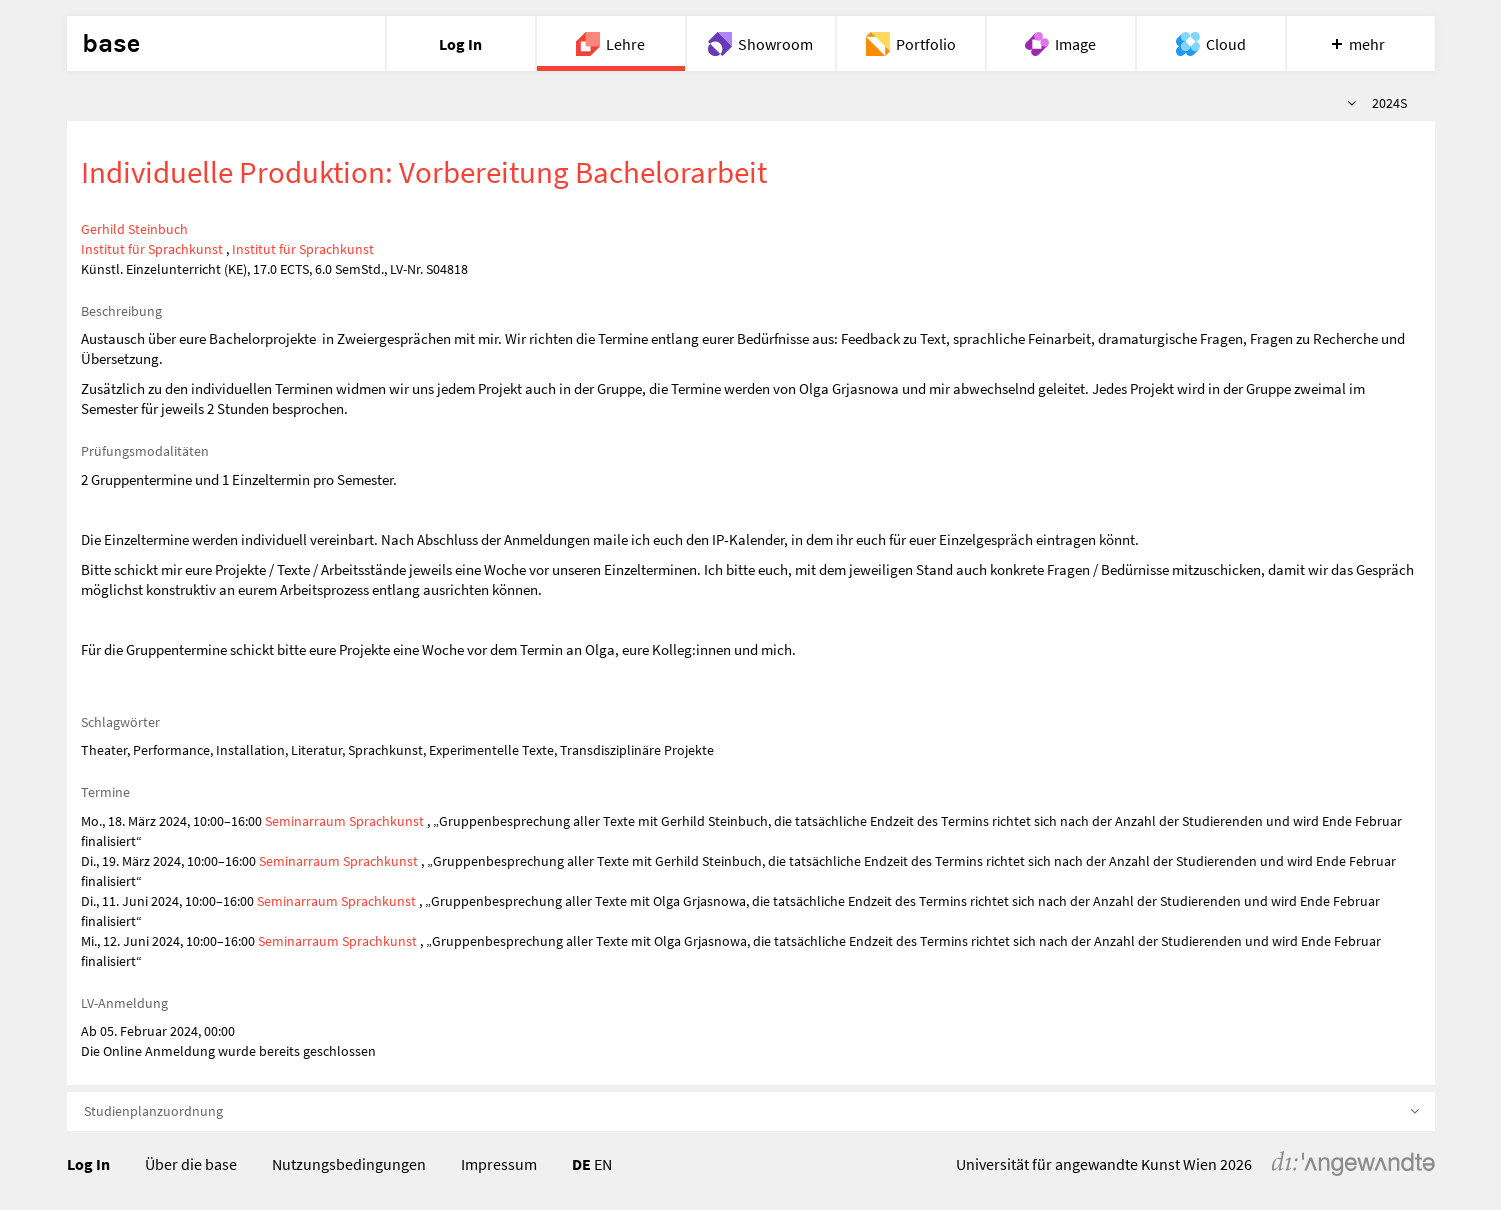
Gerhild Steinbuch (134, 229)
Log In (88, 1164)
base (111, 44)
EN (603, 1164)
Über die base (191, 1164)
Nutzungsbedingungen (349, 1164)
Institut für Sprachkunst (152, 249)
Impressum (499, 1164)
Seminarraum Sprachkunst (344, 821)
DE (581, 1164)
